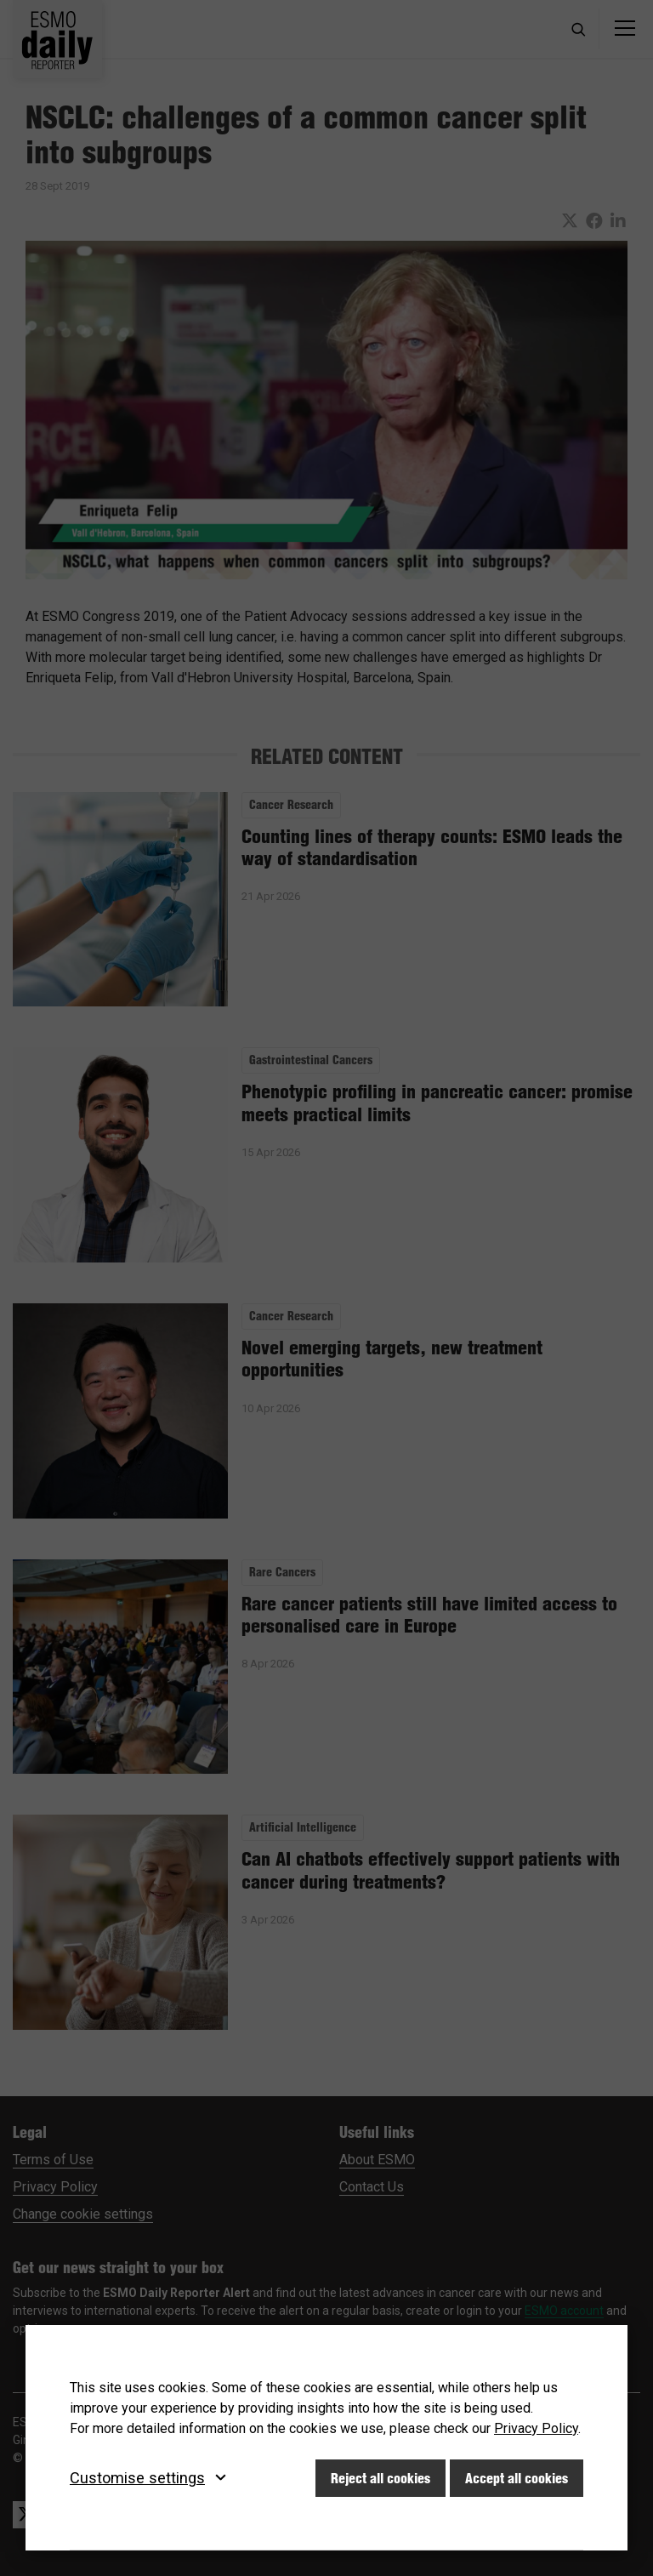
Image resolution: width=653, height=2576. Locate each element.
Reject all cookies (380, 2478)
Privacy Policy (536, 2428)
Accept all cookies (516, 2478)
